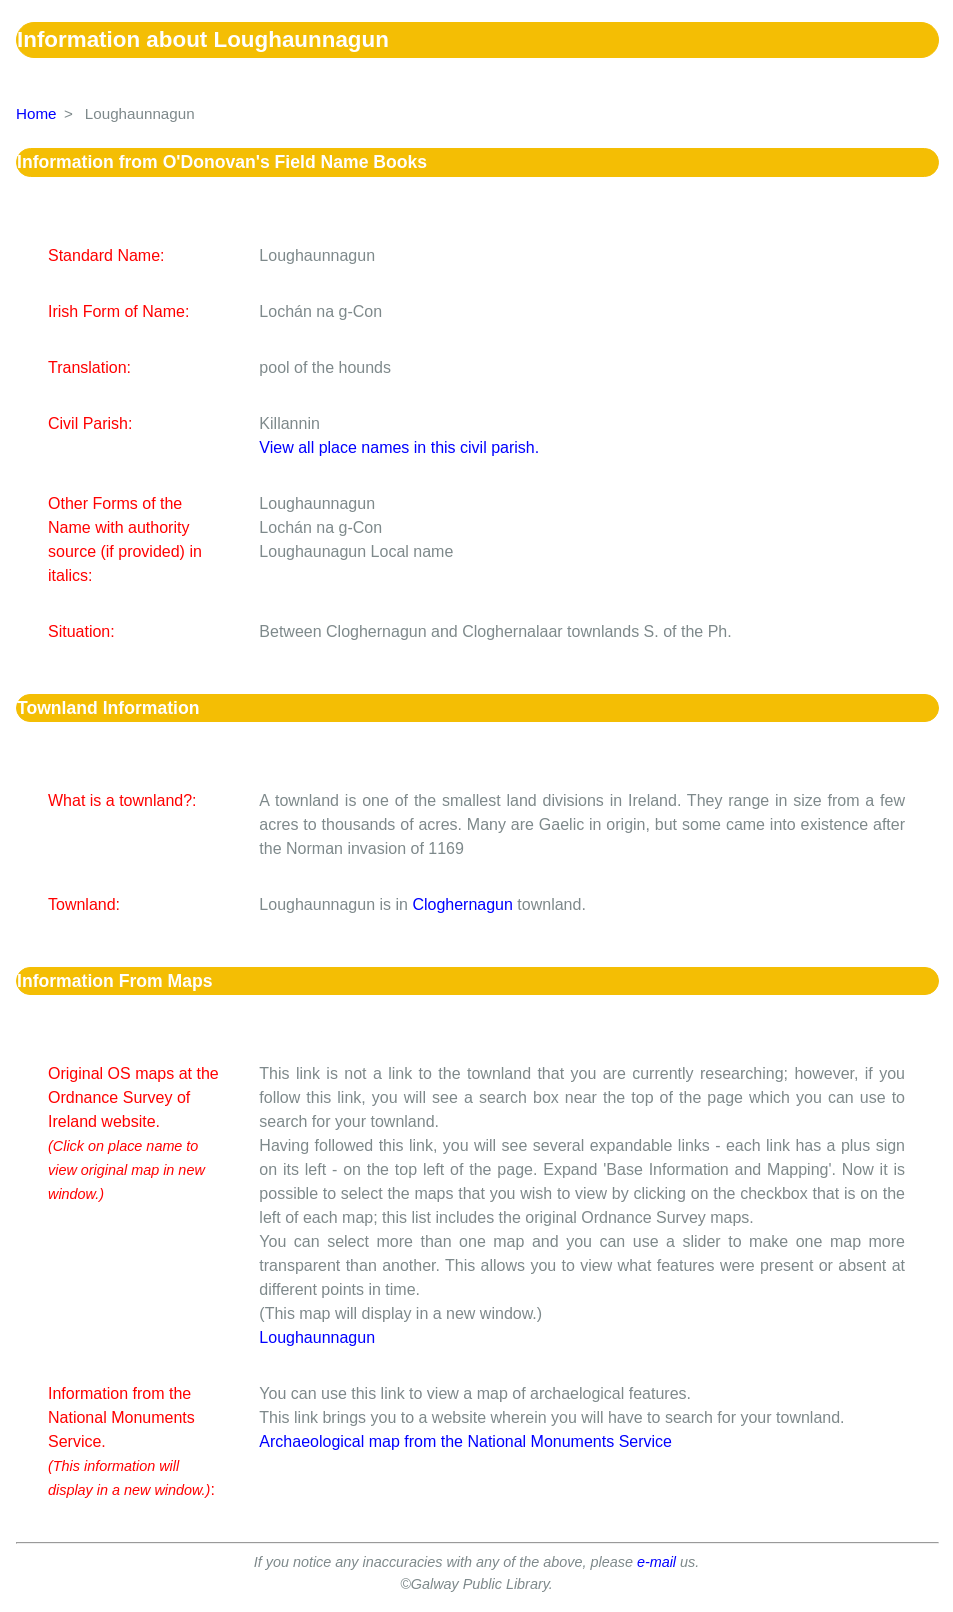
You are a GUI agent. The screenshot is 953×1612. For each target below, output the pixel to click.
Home (36, 113)
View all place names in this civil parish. (399, 447)
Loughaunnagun (317, 1337)
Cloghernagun (462, 904)
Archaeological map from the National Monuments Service (465, 1441)
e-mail (656, 1562)
